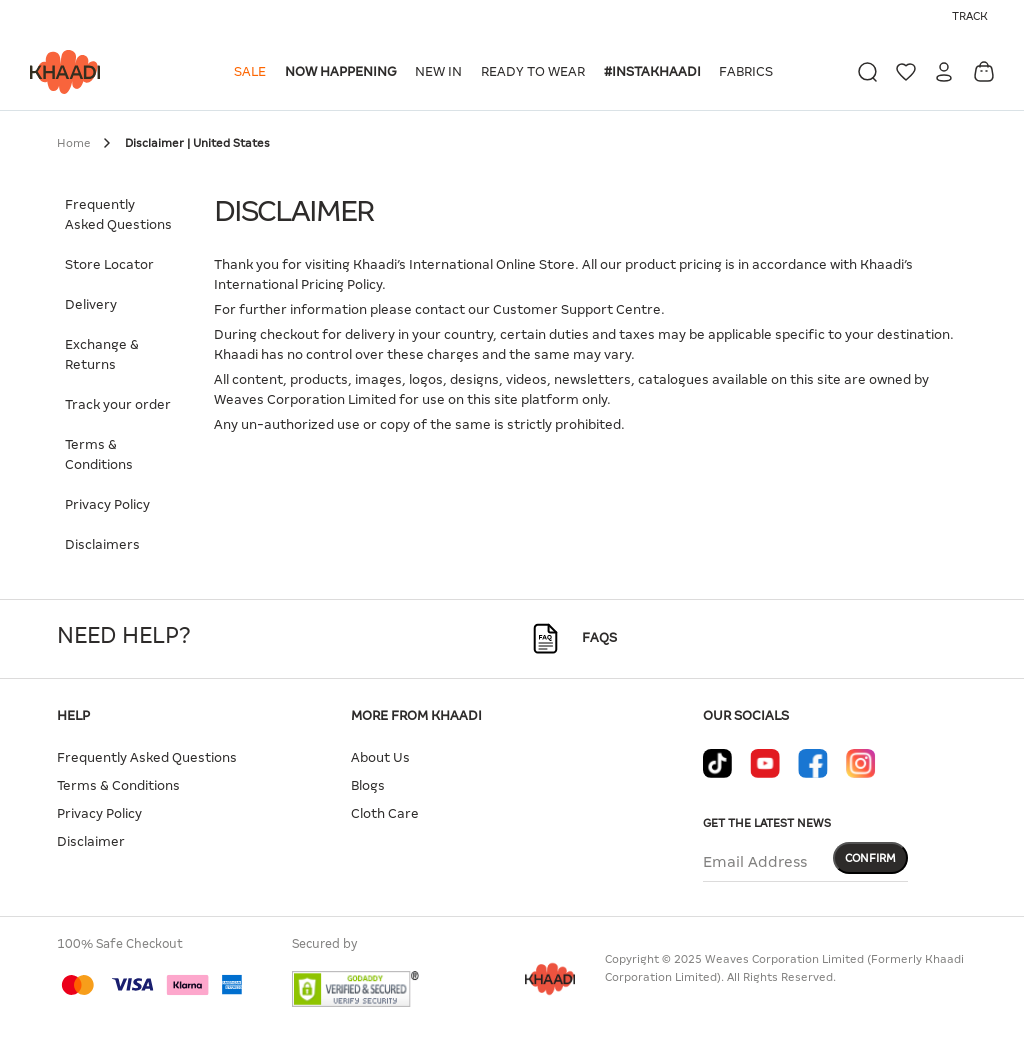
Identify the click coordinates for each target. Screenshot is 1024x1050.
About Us (380, 757)
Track (970, 16)
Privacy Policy (107, 504)
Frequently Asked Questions (118, 214)
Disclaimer (91, 841)
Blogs (368, 785)
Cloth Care (385, 813)
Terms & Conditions (99, 454)
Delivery (91, 304)
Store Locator (109, 264)
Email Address (755, 862)
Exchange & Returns (102, 354)
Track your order (118, 404)
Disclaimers (102, 544)
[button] (253, 72)
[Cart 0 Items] (984, 71)
